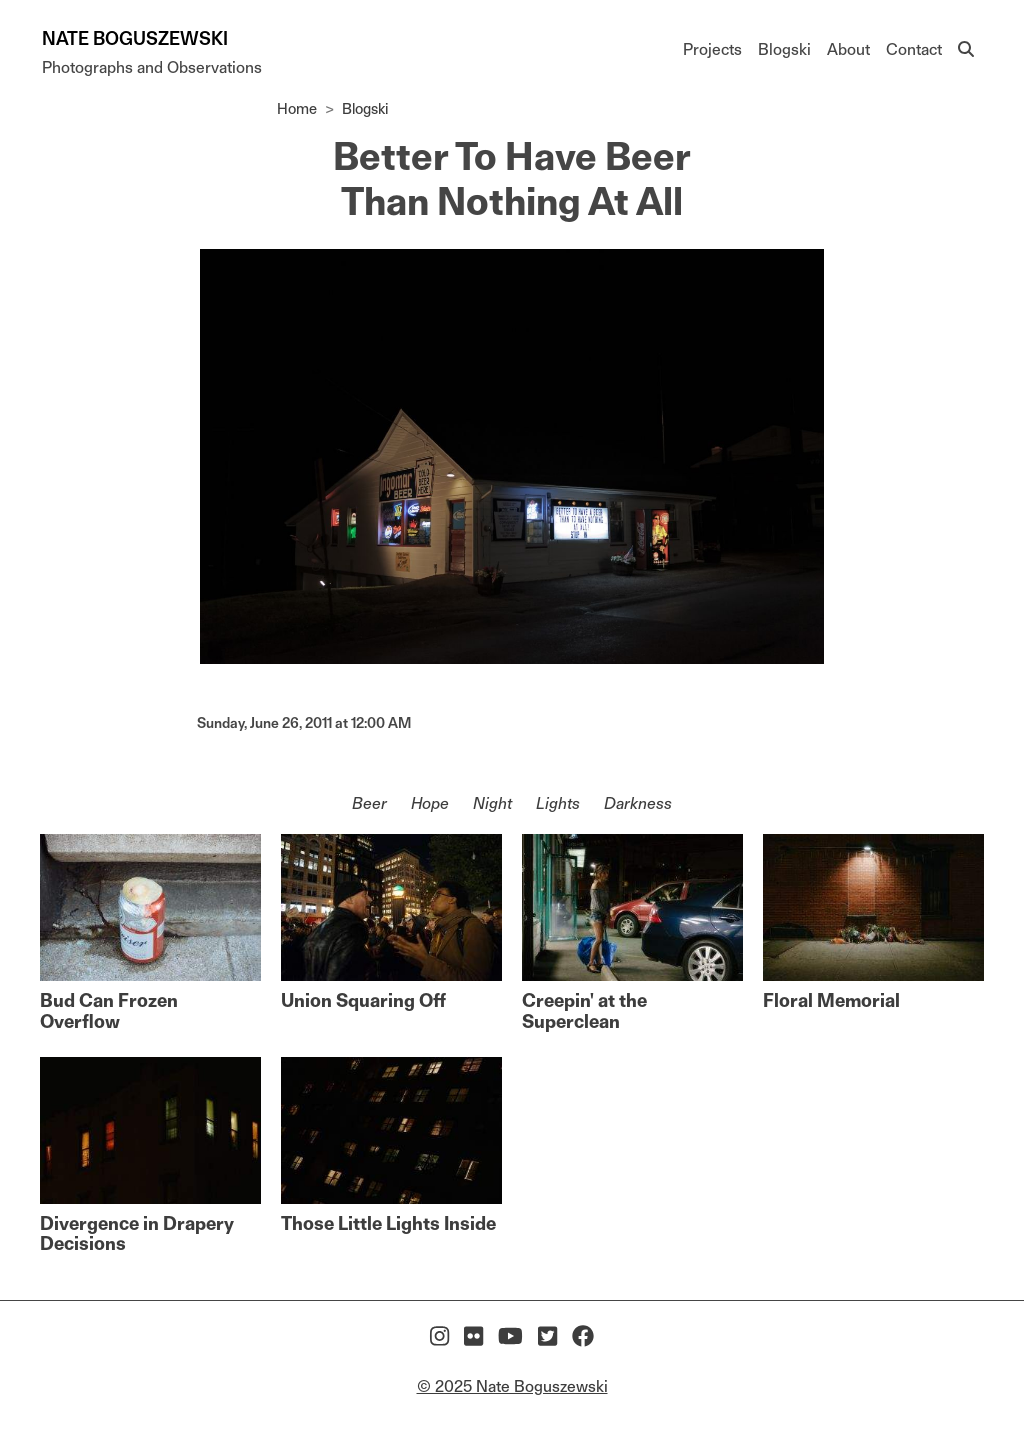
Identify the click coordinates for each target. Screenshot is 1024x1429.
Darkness (638, 803)
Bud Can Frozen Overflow (109, 1010)
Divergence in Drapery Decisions (137, 1233)
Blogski (784, 49)
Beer (369, 803)
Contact (914, 49)
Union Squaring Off (363, 1000)
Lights (558, 803)
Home (297, 108)
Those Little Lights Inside (388, 1223)
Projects (712, 49)
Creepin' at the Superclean (584, 1010)
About (848, 49)
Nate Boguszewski (135, 38)
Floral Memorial (831, 1000)
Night (492, 803)
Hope (430, 803)
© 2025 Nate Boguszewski (512, 1386)
